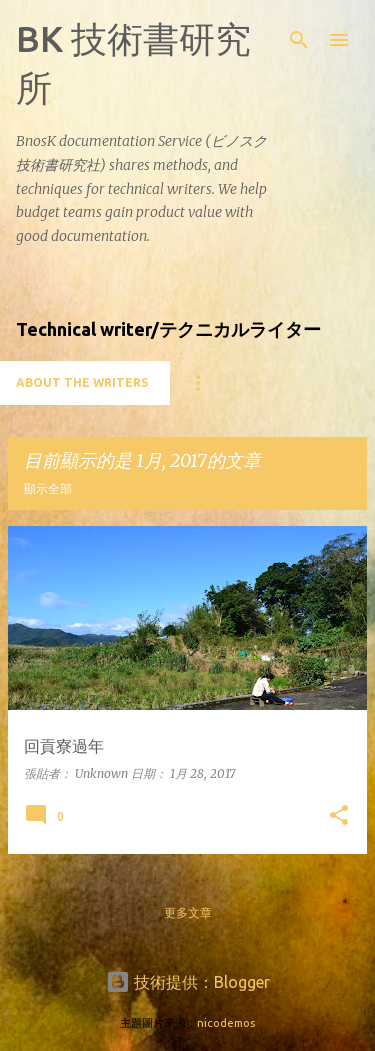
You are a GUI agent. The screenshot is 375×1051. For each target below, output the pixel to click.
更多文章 (188, 912)
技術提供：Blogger (188, 982)
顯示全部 (48, 488)
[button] (339, 816)
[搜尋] (299, 40)
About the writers (82, 382)
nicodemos (226, 1023)
